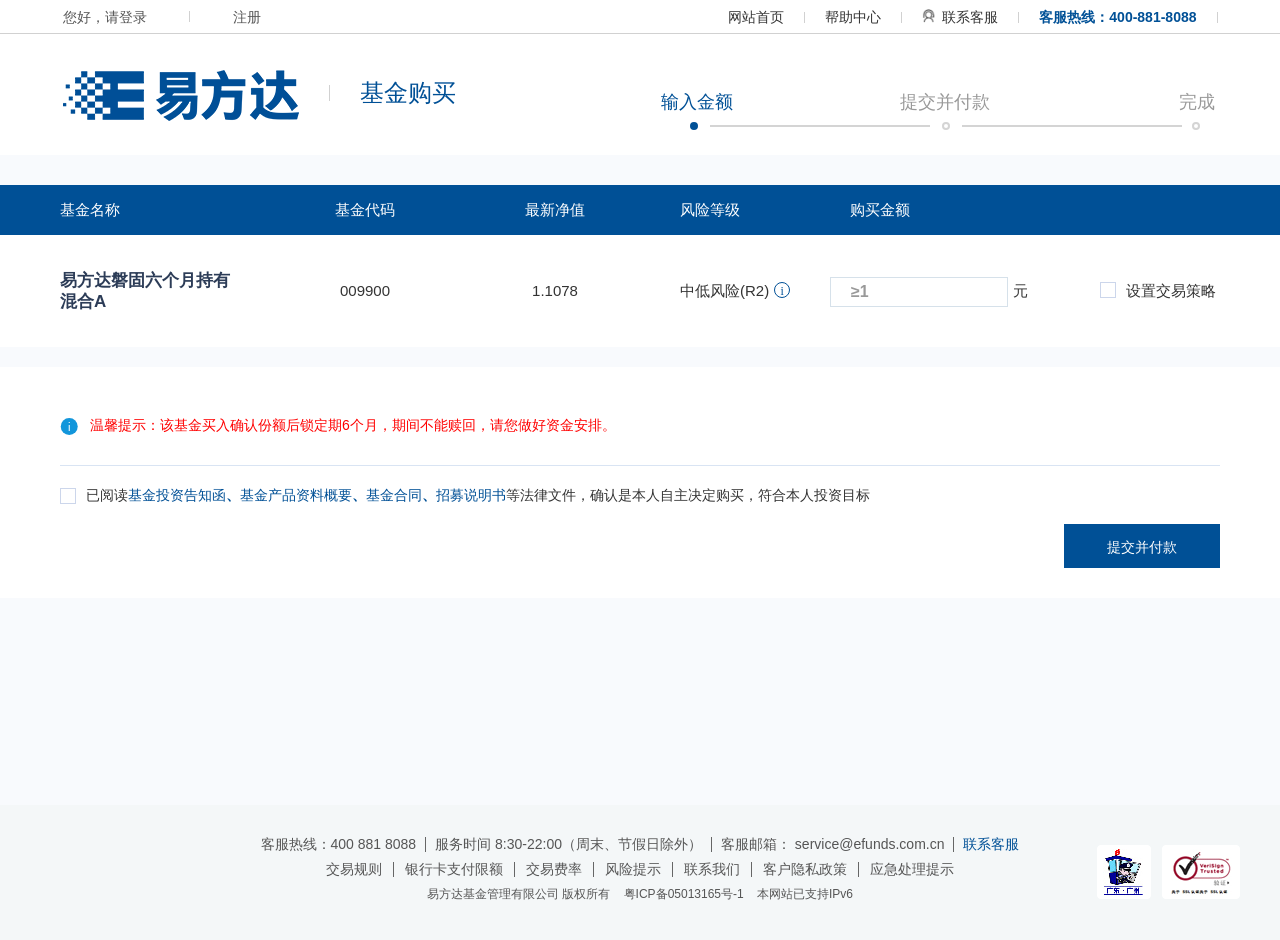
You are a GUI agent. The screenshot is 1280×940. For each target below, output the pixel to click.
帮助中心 (853, 17)
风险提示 (633, 869)
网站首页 (756, 17)
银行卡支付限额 (454, 869)
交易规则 (354, 869)
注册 (247, 17)
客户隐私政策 (805, 869)
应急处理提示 (912, 869)
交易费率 (554, 869)
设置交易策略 (1158, 290)
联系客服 (960, 17)
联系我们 (712, 869)
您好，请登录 (105, 17)
